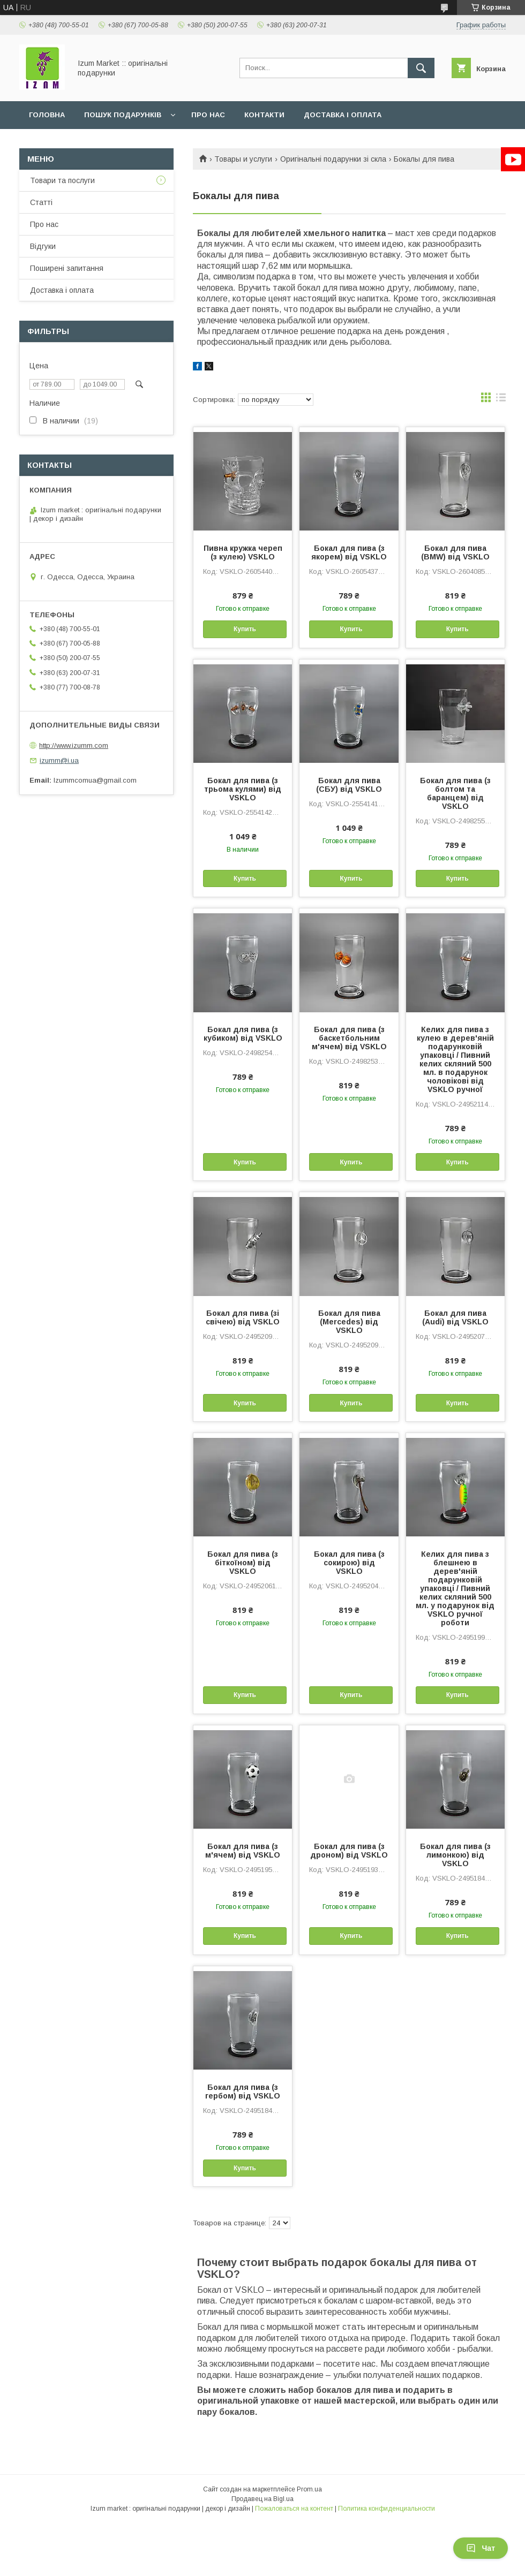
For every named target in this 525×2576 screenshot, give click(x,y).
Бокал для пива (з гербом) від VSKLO (242, 2091)
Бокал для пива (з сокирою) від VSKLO (349, 1562)
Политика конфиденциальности (386, 2508)
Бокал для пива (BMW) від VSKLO (455, 552)
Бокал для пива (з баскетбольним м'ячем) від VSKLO (349, 1038)
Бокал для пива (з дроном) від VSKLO (349, 1850)
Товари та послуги (62, 180)
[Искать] (421, 68)
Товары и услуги (243, 159)
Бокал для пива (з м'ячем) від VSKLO (242, 1850)
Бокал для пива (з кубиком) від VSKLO (243, 1033)
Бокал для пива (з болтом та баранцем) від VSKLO (455, 793)
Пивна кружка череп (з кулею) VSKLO (243, 552)
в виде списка (501, 399)
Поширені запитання (66, 268)
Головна (47, 115)
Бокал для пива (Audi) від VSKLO (455, 1317)
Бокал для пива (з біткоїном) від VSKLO (242, 1562)
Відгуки (43, 246)
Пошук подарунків (122, 115)
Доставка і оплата (342, 115)
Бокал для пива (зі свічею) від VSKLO (243, 1317)
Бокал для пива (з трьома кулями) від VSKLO (242, 789)
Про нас (208, 115)
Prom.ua (309, 2489)
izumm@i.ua (59, 760)
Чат (480, 2548)
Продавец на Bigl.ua (262, 2499)
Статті (41, 202)
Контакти (264, 115)
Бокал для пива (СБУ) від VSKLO (349, 784)
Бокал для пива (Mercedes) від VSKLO (349, 1322)
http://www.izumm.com (73, 745)
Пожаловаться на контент (294, 2508)
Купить (245, 629)
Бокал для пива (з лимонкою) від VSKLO (455, 1855)
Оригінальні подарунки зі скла (333, 159)
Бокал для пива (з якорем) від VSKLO (349, 552)
